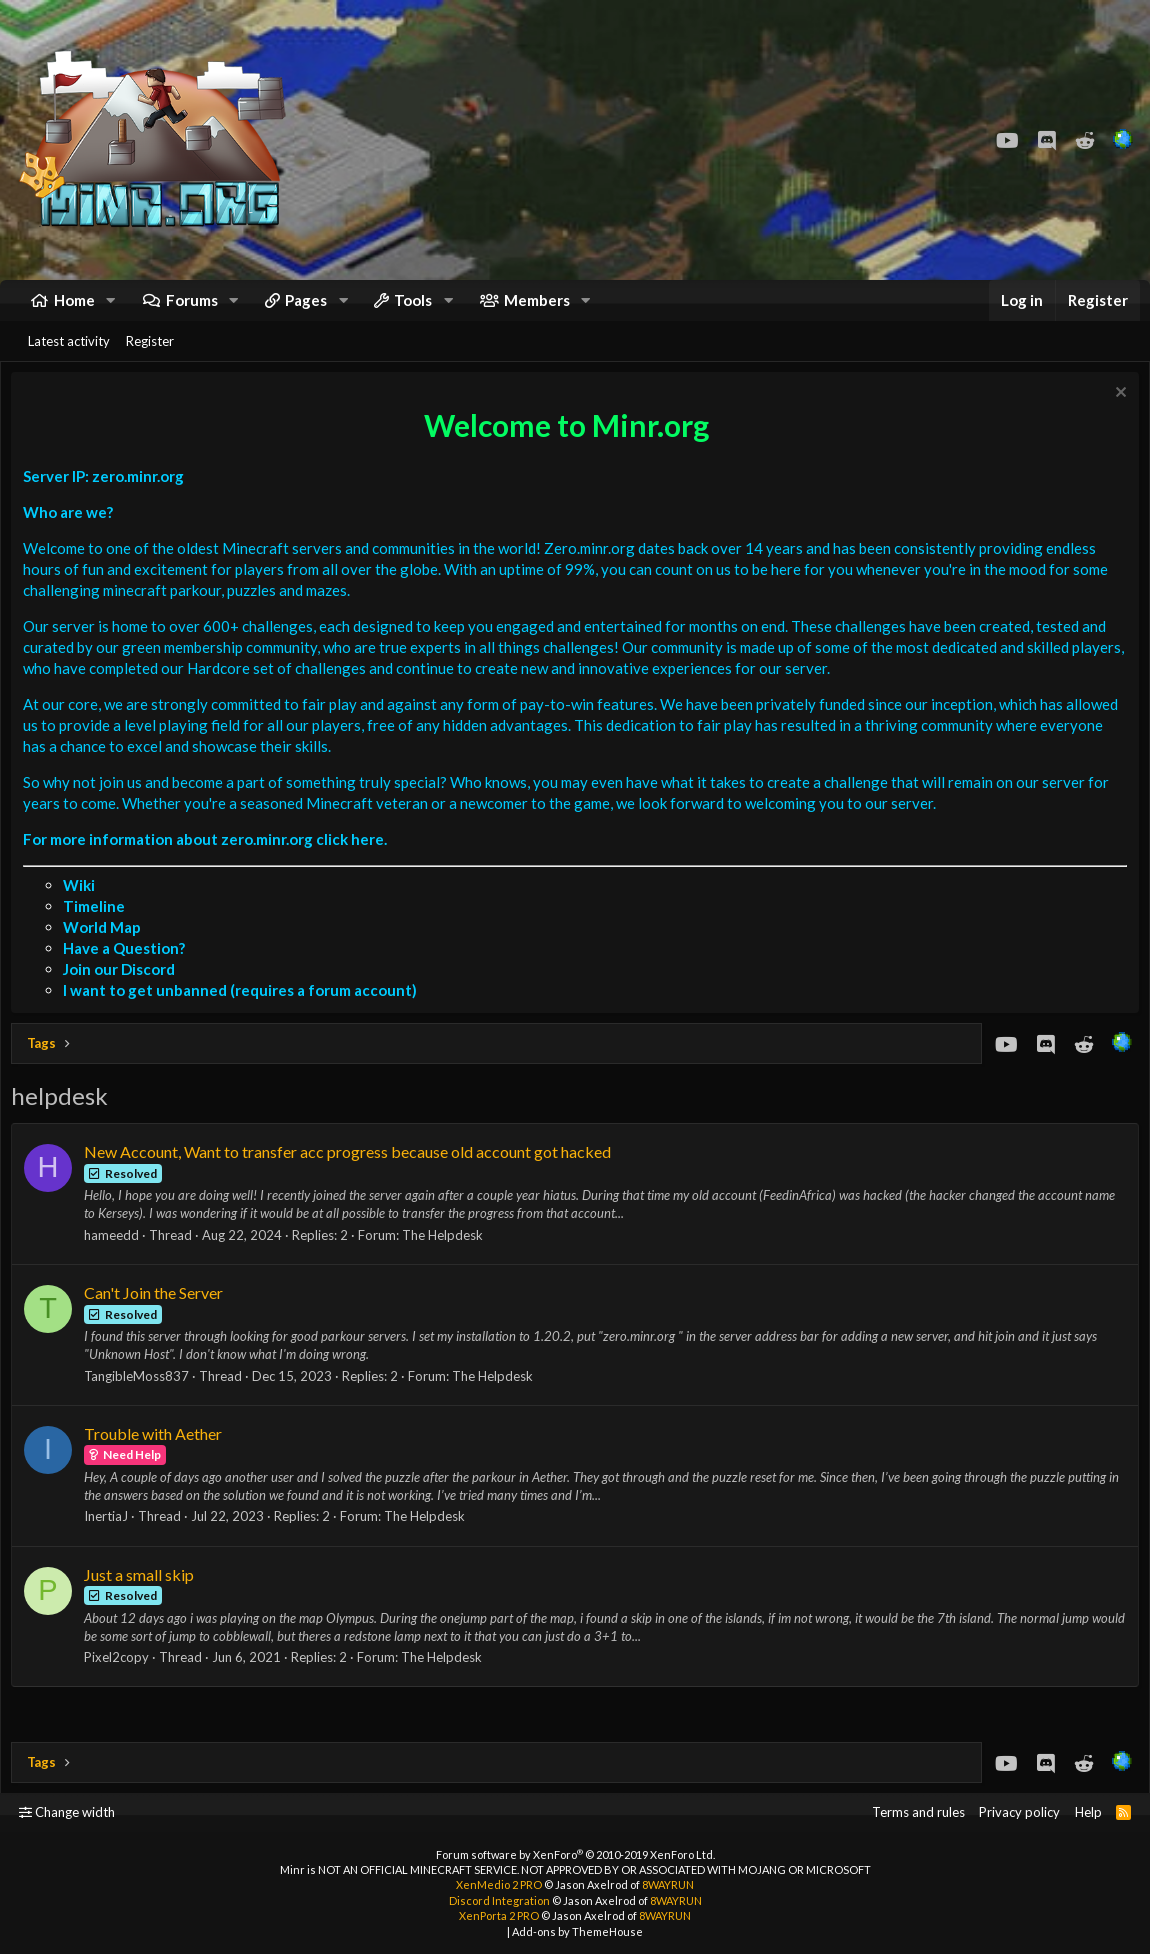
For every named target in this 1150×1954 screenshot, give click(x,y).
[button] (111, 310)
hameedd (116, 1260)
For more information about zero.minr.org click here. (210, 864)
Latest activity (69, 361)
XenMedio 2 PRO (499, 1885)
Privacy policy (1019, 1813)
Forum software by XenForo (575, 1854)
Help (1088, 1813)
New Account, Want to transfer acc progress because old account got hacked (352, 1176)
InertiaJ (111, 1541)
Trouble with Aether (158, 1458)
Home (74, 310)
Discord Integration (499, 1900)
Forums (192, 310)
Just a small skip (144, 1599)
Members (537, 310)
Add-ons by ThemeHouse (577, 1931)
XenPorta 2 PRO (499, 1916)
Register (150, 361)
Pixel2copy (121, 1682)
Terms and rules (918, 1813)
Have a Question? (129, 973)
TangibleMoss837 (141, 1401)
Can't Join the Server (158, 1317)
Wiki (84, 910)
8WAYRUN (668, 1885)
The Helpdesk (447, 1260)
